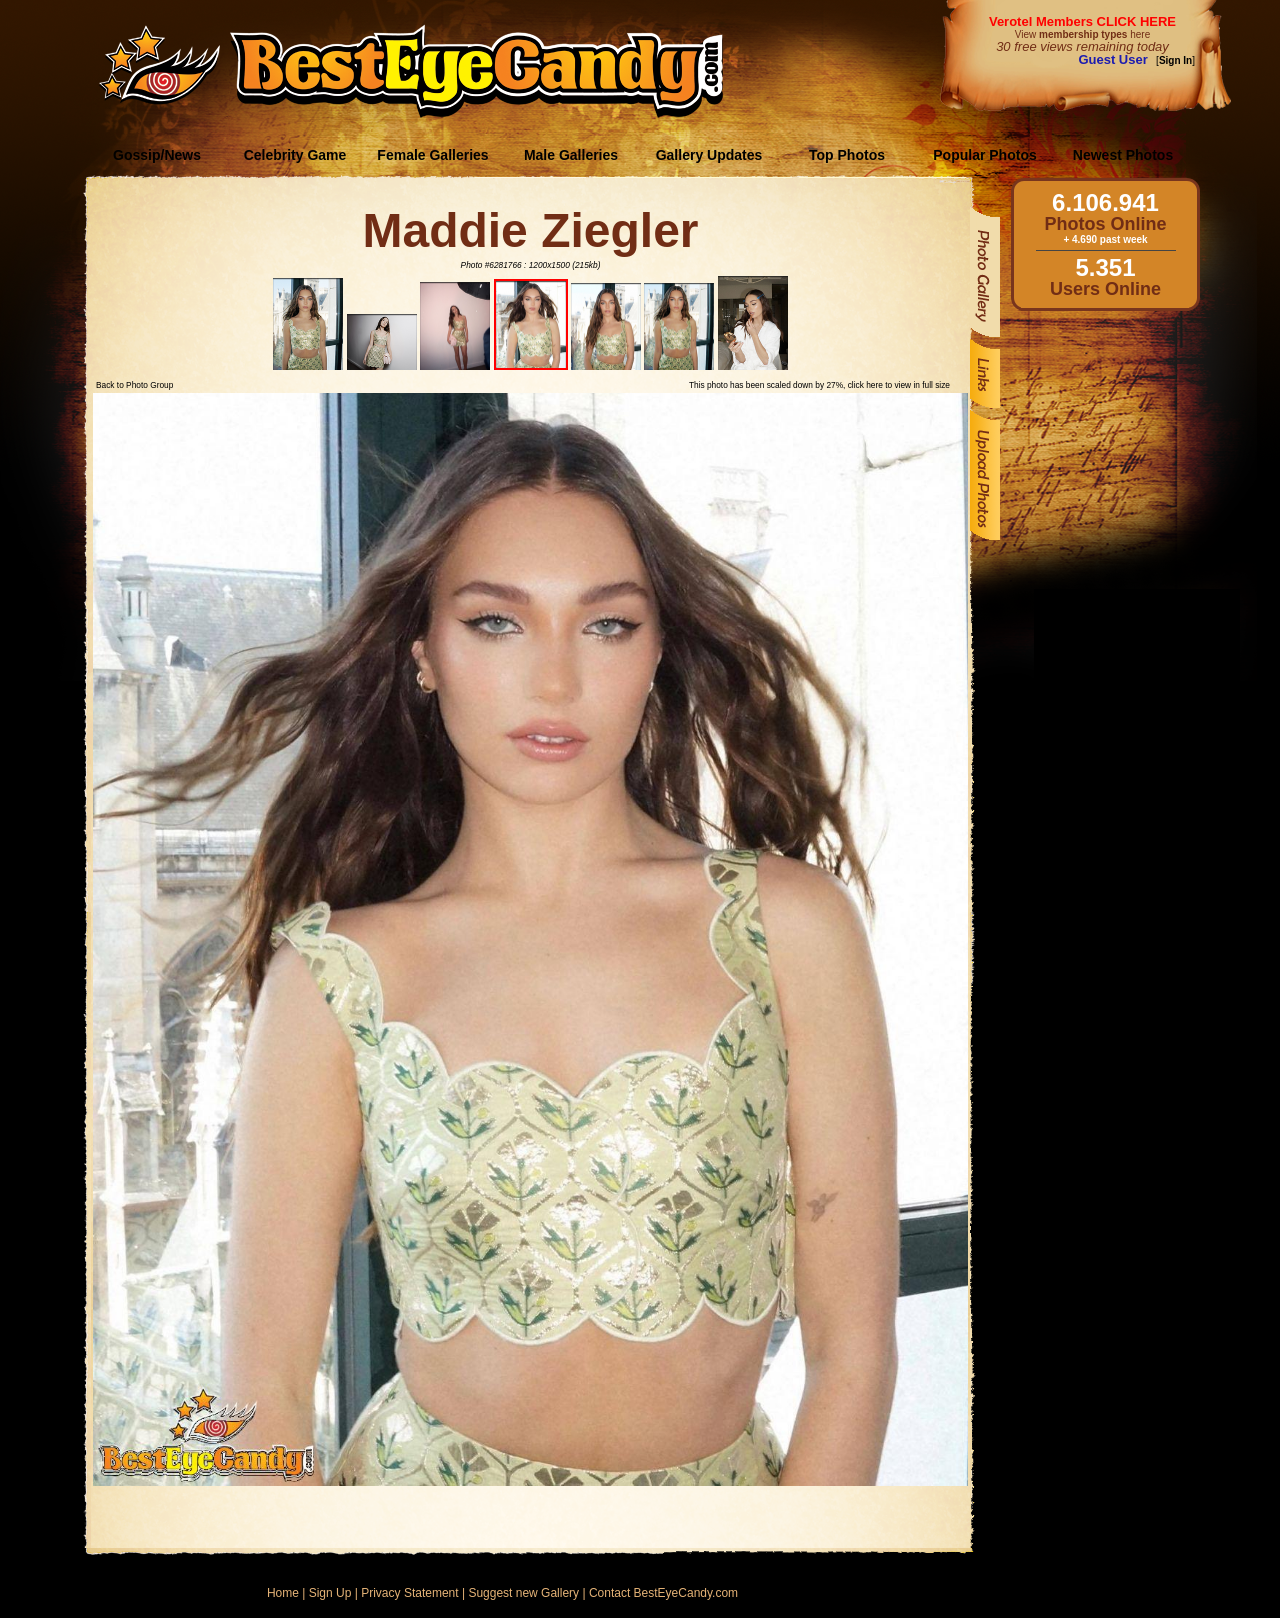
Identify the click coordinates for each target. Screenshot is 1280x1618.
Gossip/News (157, 155)
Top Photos (847, 155)
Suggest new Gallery (523, 1593)
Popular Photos (984, 155)
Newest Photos (1123, 155)
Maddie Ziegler (530, 230)
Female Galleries (432, 155)
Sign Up (330, 1593)
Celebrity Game (295, 155)
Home (283, 1593)
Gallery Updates (709, 155)
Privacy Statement (409, 1593)
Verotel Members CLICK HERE (1082, 21)
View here (1082, 34)
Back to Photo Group (134, 385)
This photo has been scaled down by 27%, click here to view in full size (819, 385)
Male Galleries (571, 155)
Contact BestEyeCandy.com (663, 1593)
